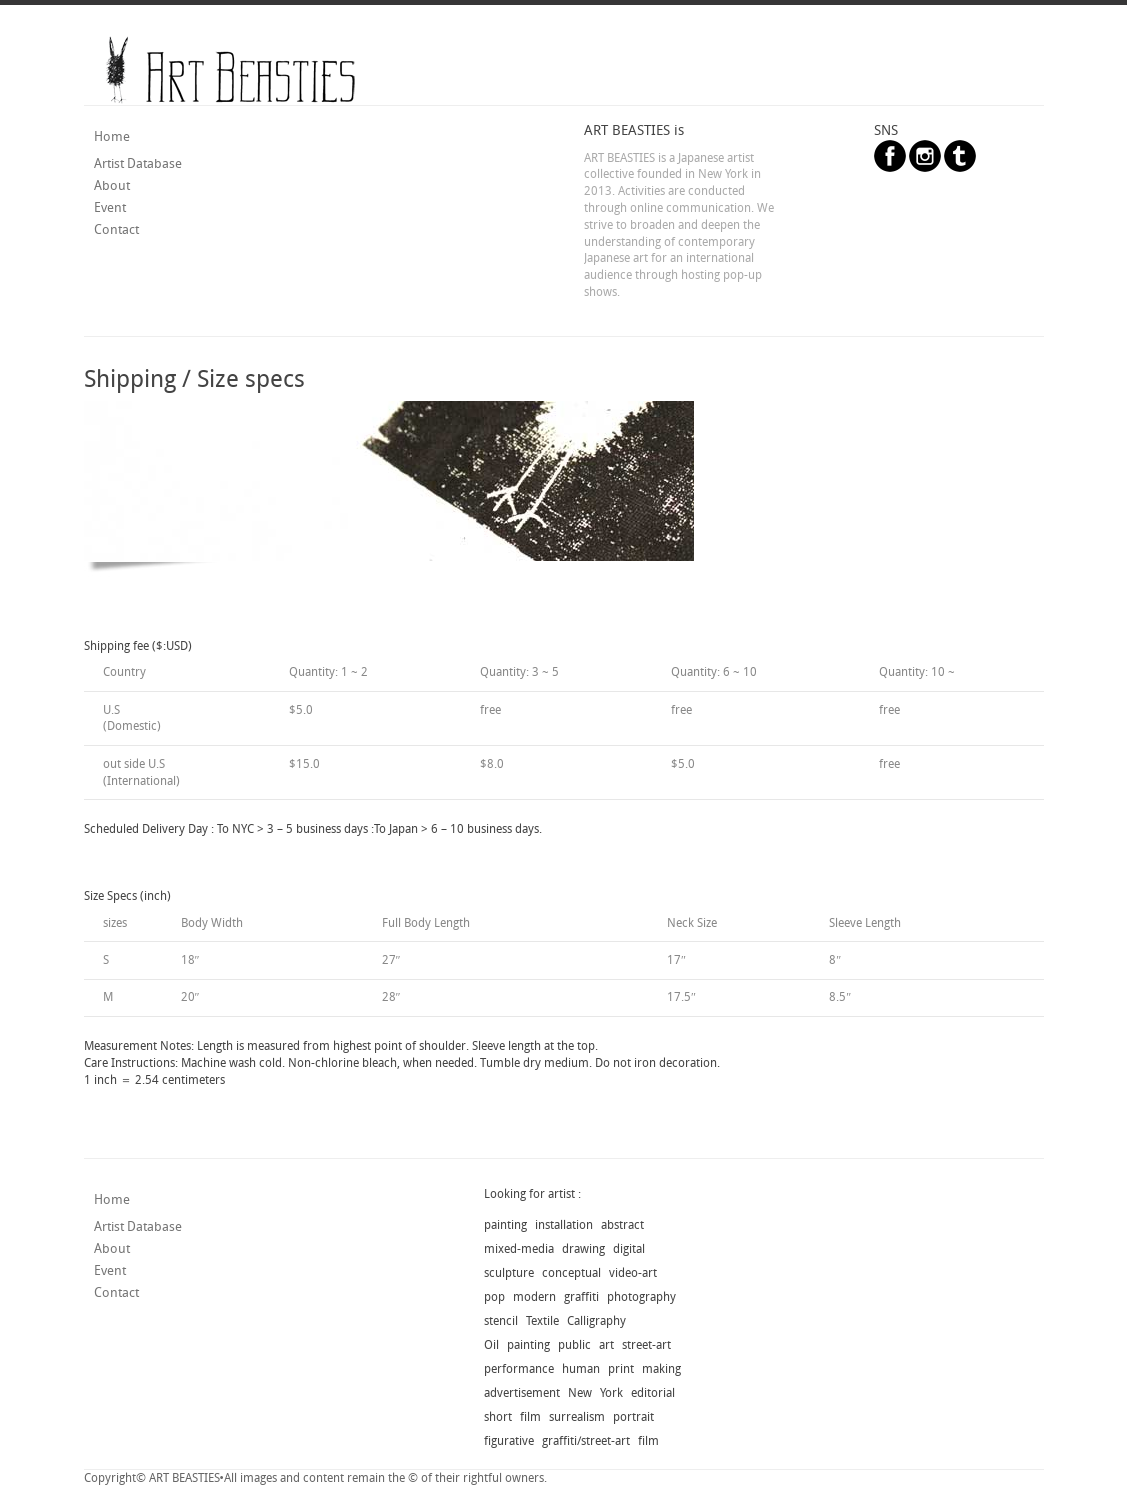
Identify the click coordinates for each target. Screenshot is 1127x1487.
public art (586, 1345)
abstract (622, 1225)
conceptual (571, 1273)
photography (641, 1297)
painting (505, 1225)
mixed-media (519, 1249)
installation (564, 1225)
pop (494, 1297)
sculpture (509, 1273)
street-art (646, 1345)
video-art (633, 1273)
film (648, 1441)
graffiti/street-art (586, 1441)
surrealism (577, 1417)
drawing (583, 1249)
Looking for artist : (532, 1194)
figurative (509, 1441)
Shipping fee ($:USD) (138, 646)
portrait (633, 1417)
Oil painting (517, 1345)
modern (534, 1297)
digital (629, 1249)
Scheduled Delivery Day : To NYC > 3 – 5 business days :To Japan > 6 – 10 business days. (313, 829)
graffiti (581, 1297)
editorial (653, 1393)
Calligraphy (596, 1321)
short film (512, 1417)
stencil (501, 1321)
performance (519, 1369)
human (581, 1369)
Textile (542, 1321)
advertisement (522, 1393)
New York (595, 1393)
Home (112, 136)
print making (644, 1369)
